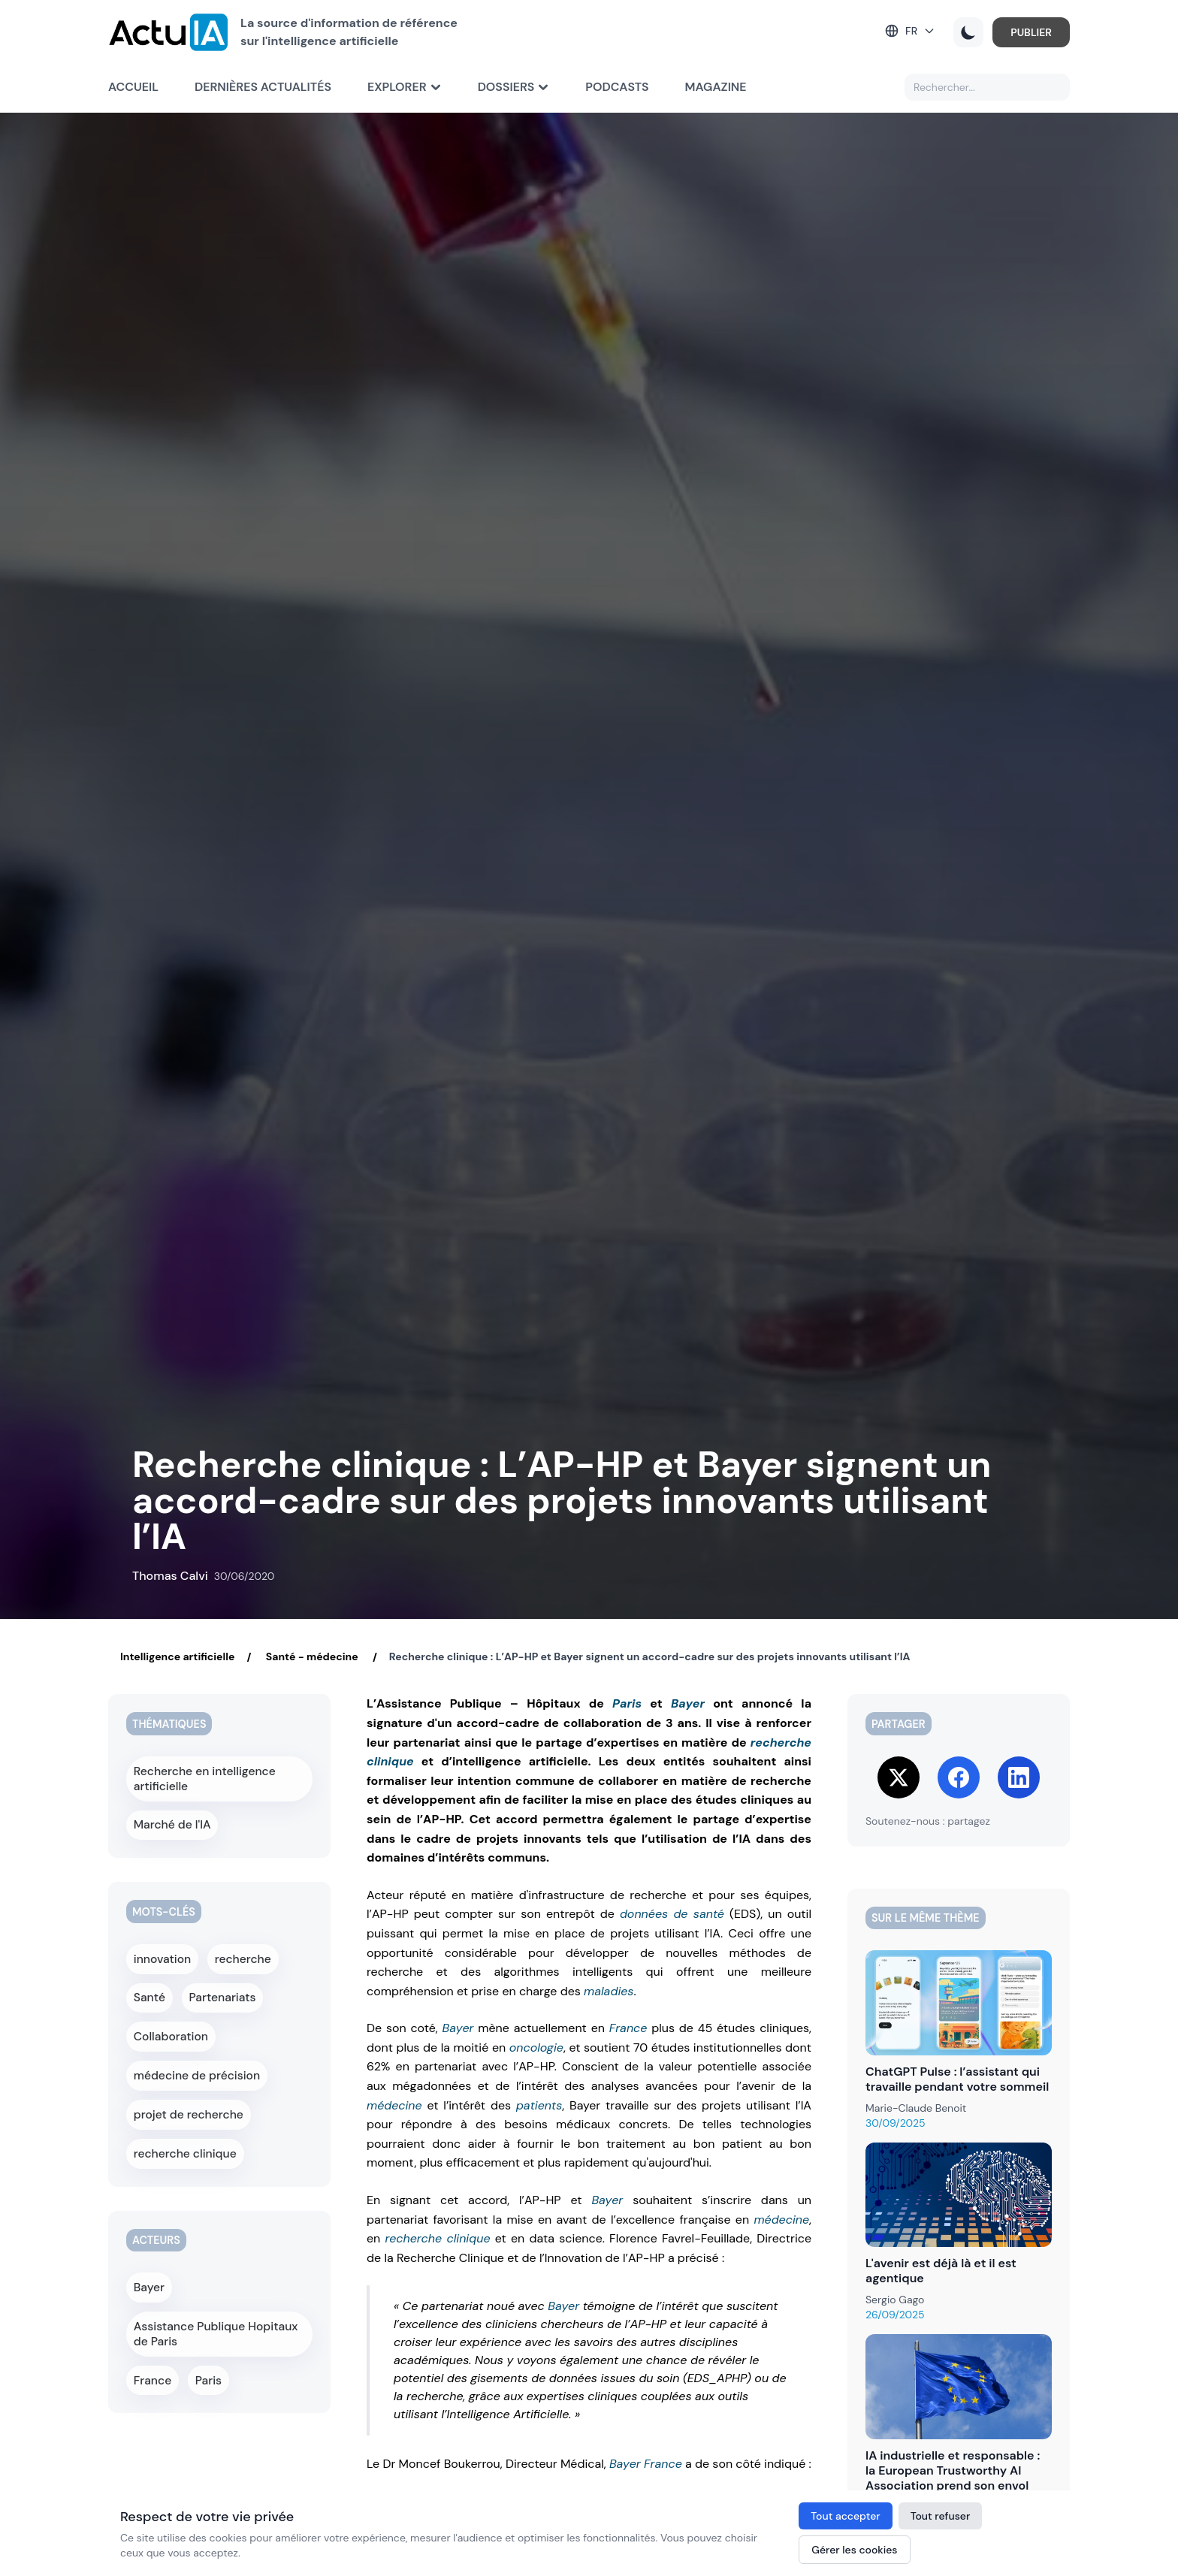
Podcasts (616, 87)
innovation (162, 1948)
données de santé (672, 1914)
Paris (627, 1703)
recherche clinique (438, 2238)
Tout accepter (845, 2516)
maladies (608, 1991)
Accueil (133, 87)
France (628, 2028)
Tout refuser (941, 2516)
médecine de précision (192, 2051)
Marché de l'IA (170, 1819)
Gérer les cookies (854, 2549)
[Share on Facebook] (959, 1777)
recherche (241, 1948)
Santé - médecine (311, 1656)
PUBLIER (1031, 32)
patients (539, 2105)
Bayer (688, 1703)
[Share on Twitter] (898, 1777)
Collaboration (169, 2017)
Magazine (716, 87)
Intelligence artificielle (177, 1656)
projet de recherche (185, 2086)
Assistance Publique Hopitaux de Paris (217, 2293)
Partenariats (223, 1982)
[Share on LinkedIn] (1019, 1777)
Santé (150, 1982)
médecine (394, 2105)
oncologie (536, 2047)
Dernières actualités (263, 87)
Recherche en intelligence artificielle (200, 1776)
